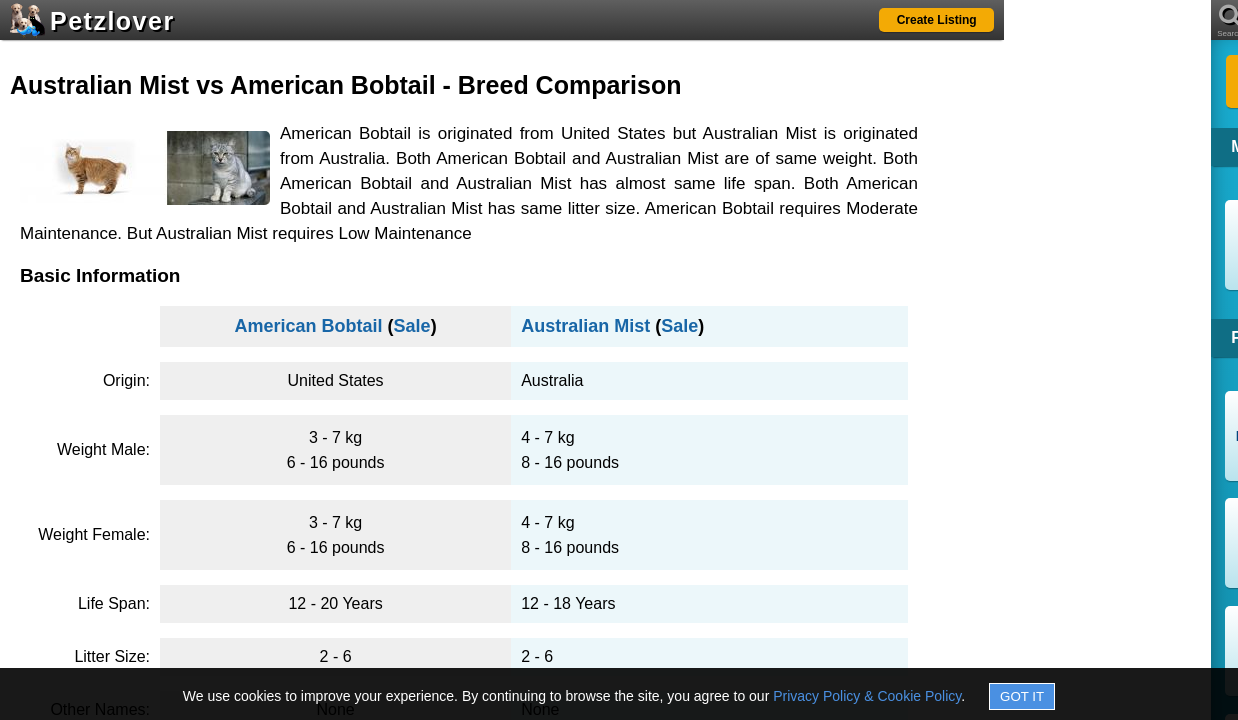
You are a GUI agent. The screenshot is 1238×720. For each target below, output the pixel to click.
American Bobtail (309, 326)
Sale (412, 326)
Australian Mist (585, 326)
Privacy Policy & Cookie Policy (867, 696)
